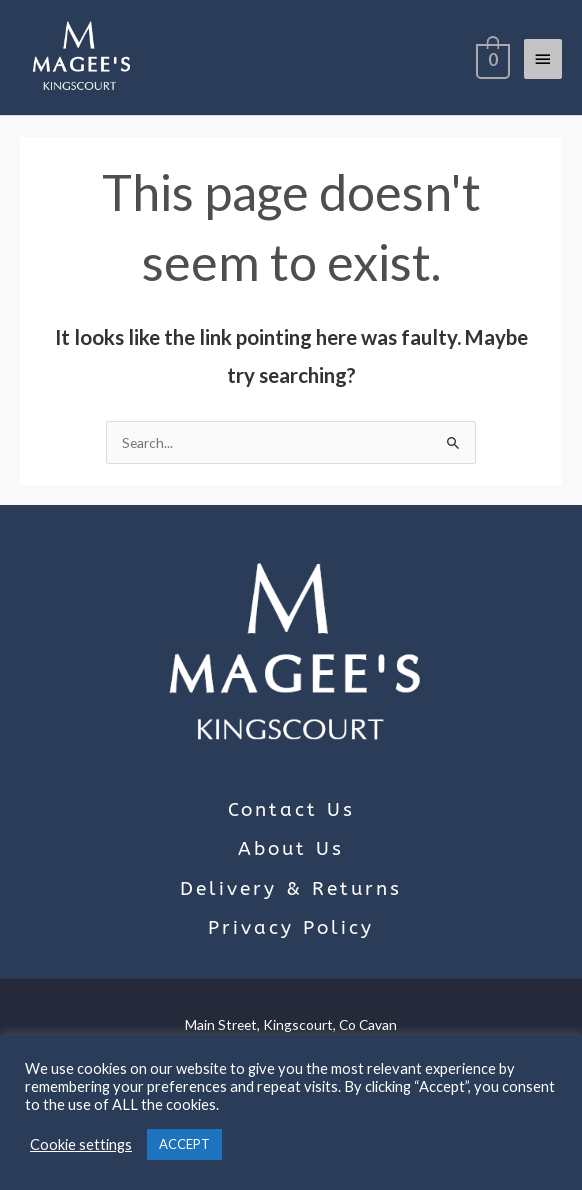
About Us (291, 849)
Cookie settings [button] (81, 1144)
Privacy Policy (291, 928)
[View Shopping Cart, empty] (491, 58)
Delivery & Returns (291, 889)
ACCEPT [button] (184, 1144)
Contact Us (291, 810)
